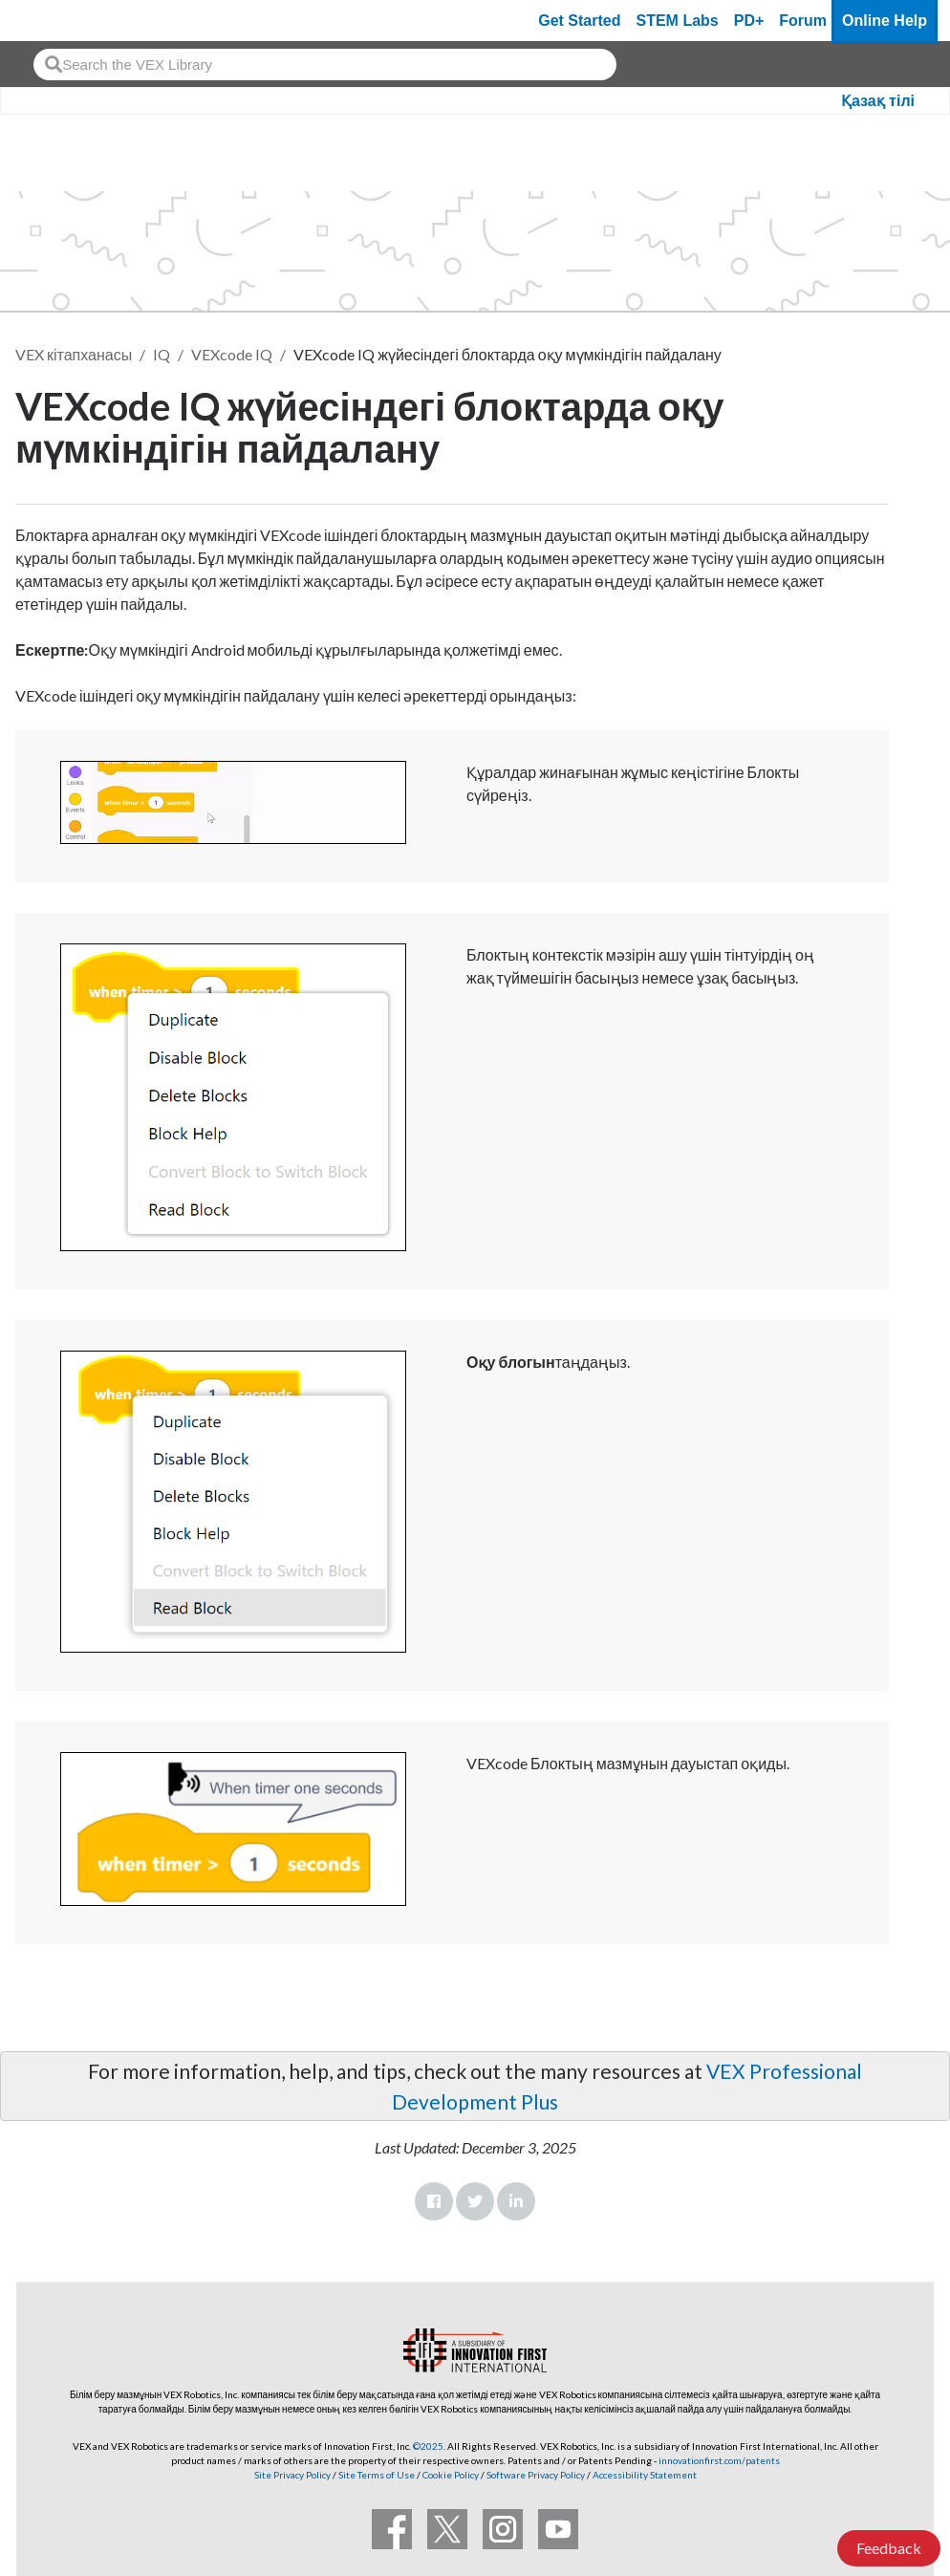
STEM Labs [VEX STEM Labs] (678, 20)
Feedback (888, 2548)
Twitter (475, 2201)
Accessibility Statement (645, 2474)
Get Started (579, 20)
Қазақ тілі (878, 101)
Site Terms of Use (375, 2474)
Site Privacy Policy (292, 2474)
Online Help (884, 20)
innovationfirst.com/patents (719, 2460)
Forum (803, 20)
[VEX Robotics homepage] (51, 20)
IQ (161, 354)
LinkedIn (516, 2201)
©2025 (428, 2446)
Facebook (434, 2201)
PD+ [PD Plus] (749, 20)
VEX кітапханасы (73, 354)
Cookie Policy (450, 2474)
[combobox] (324, 64)
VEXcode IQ (231, 354)
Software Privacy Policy (535, 2474)
